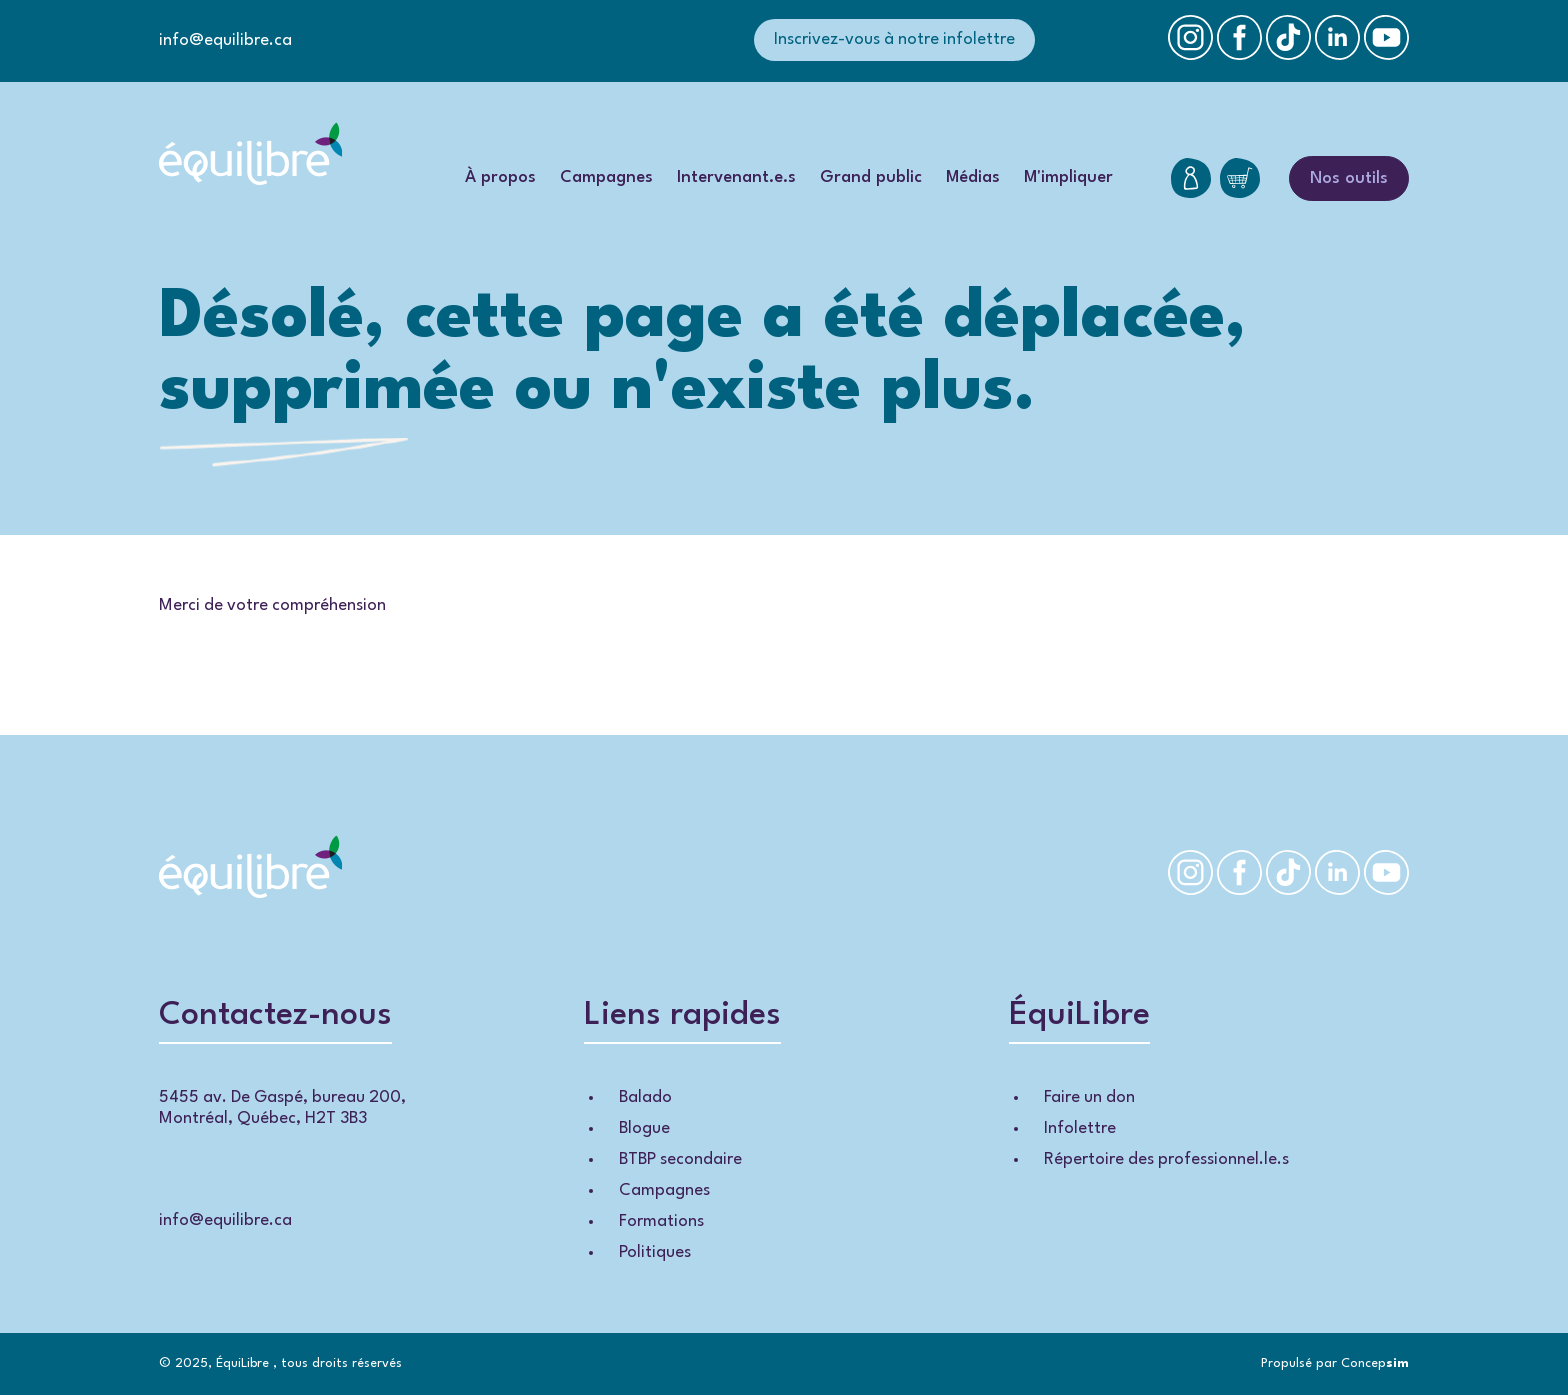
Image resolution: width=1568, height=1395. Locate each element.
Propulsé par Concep (1335, 1363)
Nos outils (1349, 178)
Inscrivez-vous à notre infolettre (894, 39)
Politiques (655, 1252)
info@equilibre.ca (225, 40)
